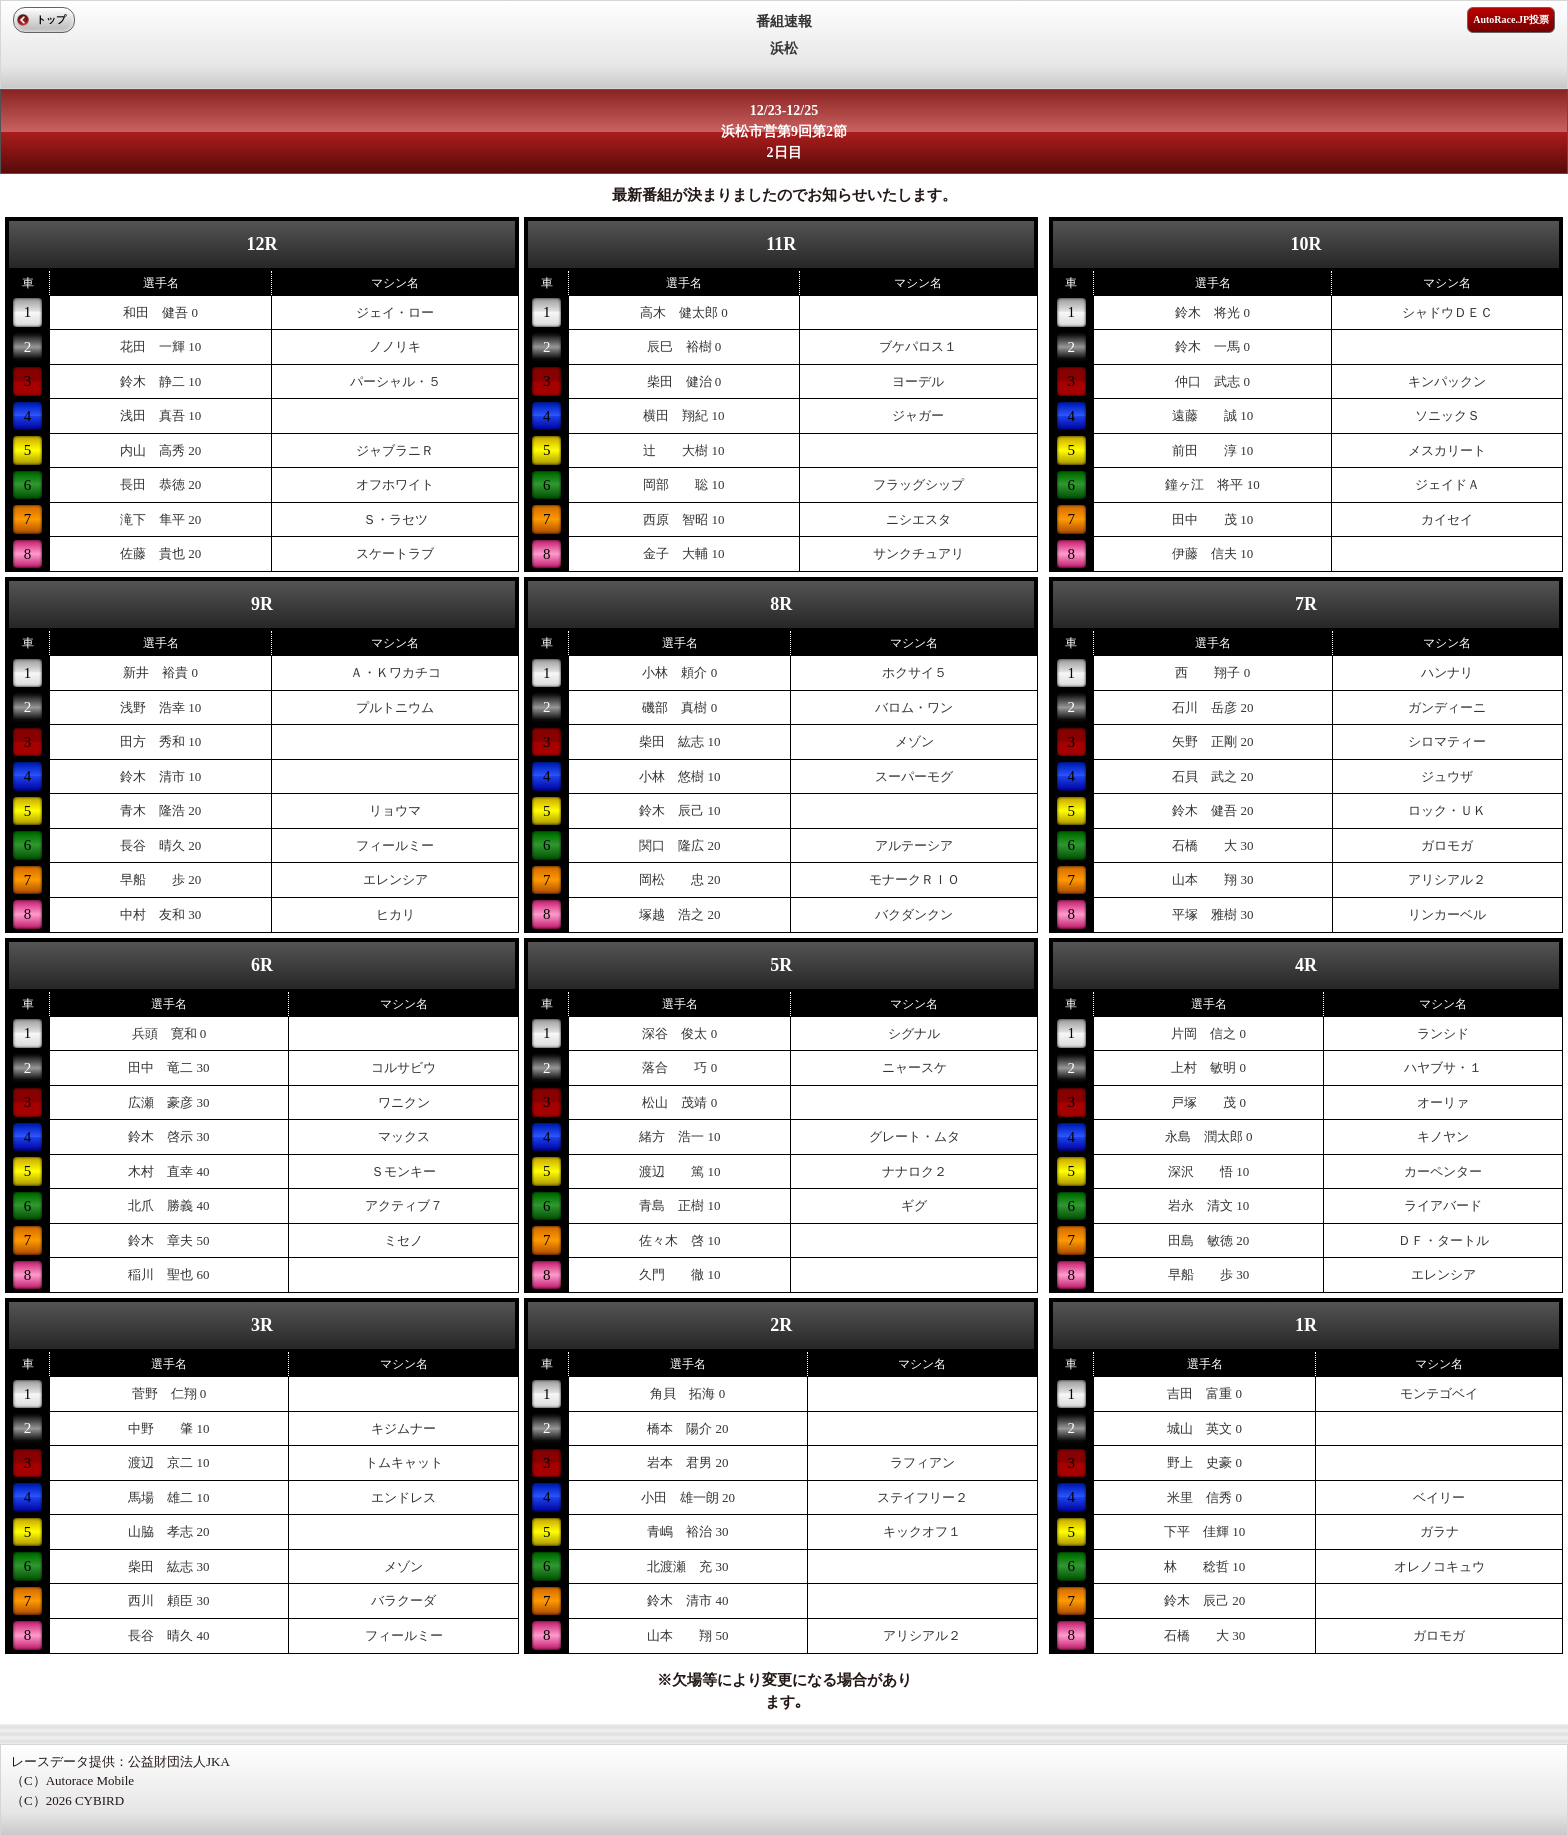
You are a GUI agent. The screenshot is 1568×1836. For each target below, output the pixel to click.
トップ (51, 19)
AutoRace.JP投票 (1511, 19)
